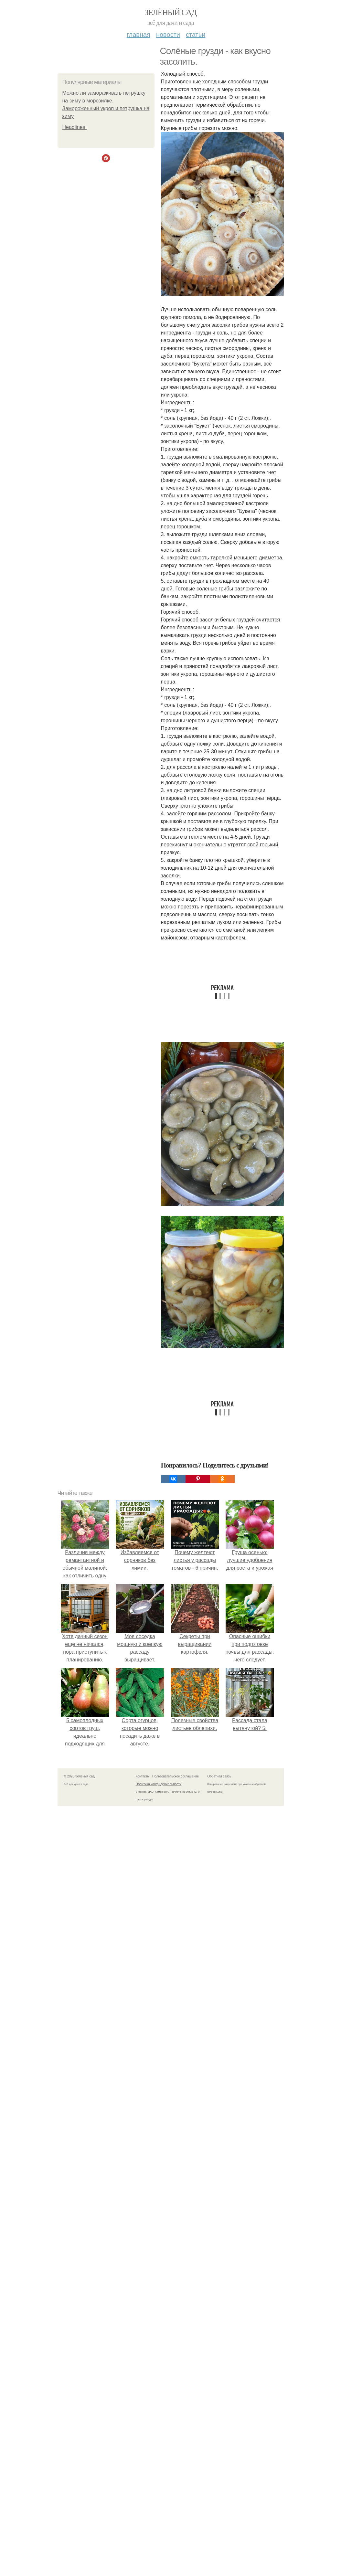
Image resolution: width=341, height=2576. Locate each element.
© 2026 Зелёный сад (79, 1776)
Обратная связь (219, 1776)
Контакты (143, 1776)
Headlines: (74, 127)
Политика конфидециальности (159, 1784)
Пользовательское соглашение (175, 1776)
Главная (138, 34)
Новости (168, 34)
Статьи (195, 34)
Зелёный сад (170, 12)
